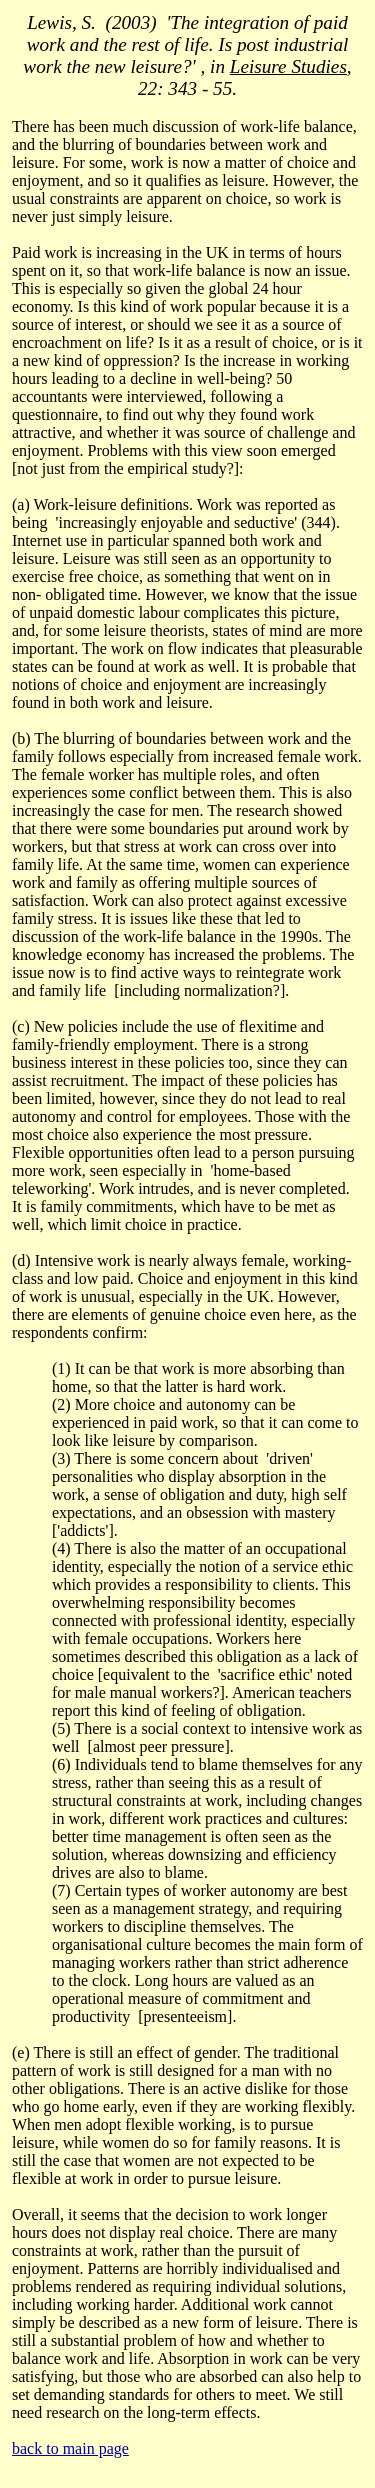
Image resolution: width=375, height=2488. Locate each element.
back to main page (70, 2448)
